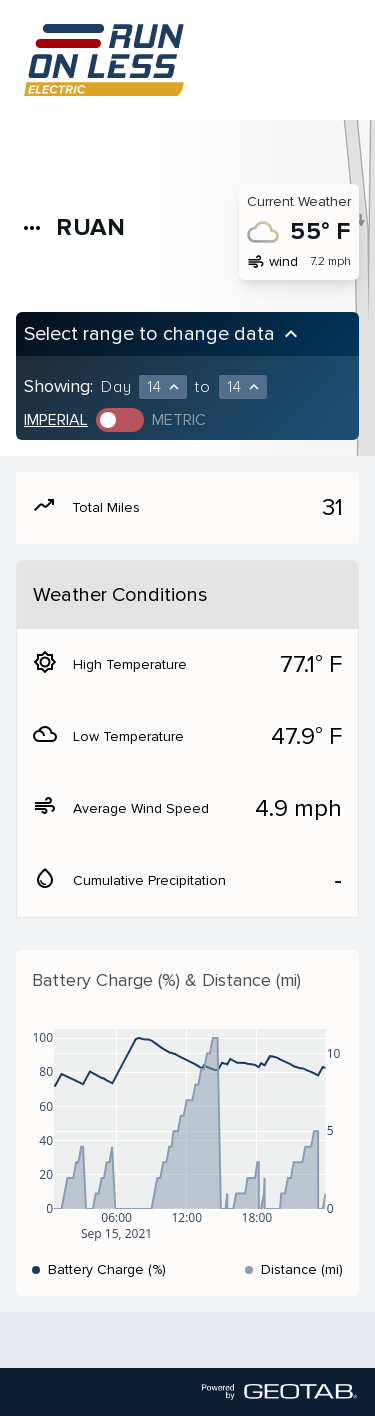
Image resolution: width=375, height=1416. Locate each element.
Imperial (56, 420)
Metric (179, 420)
